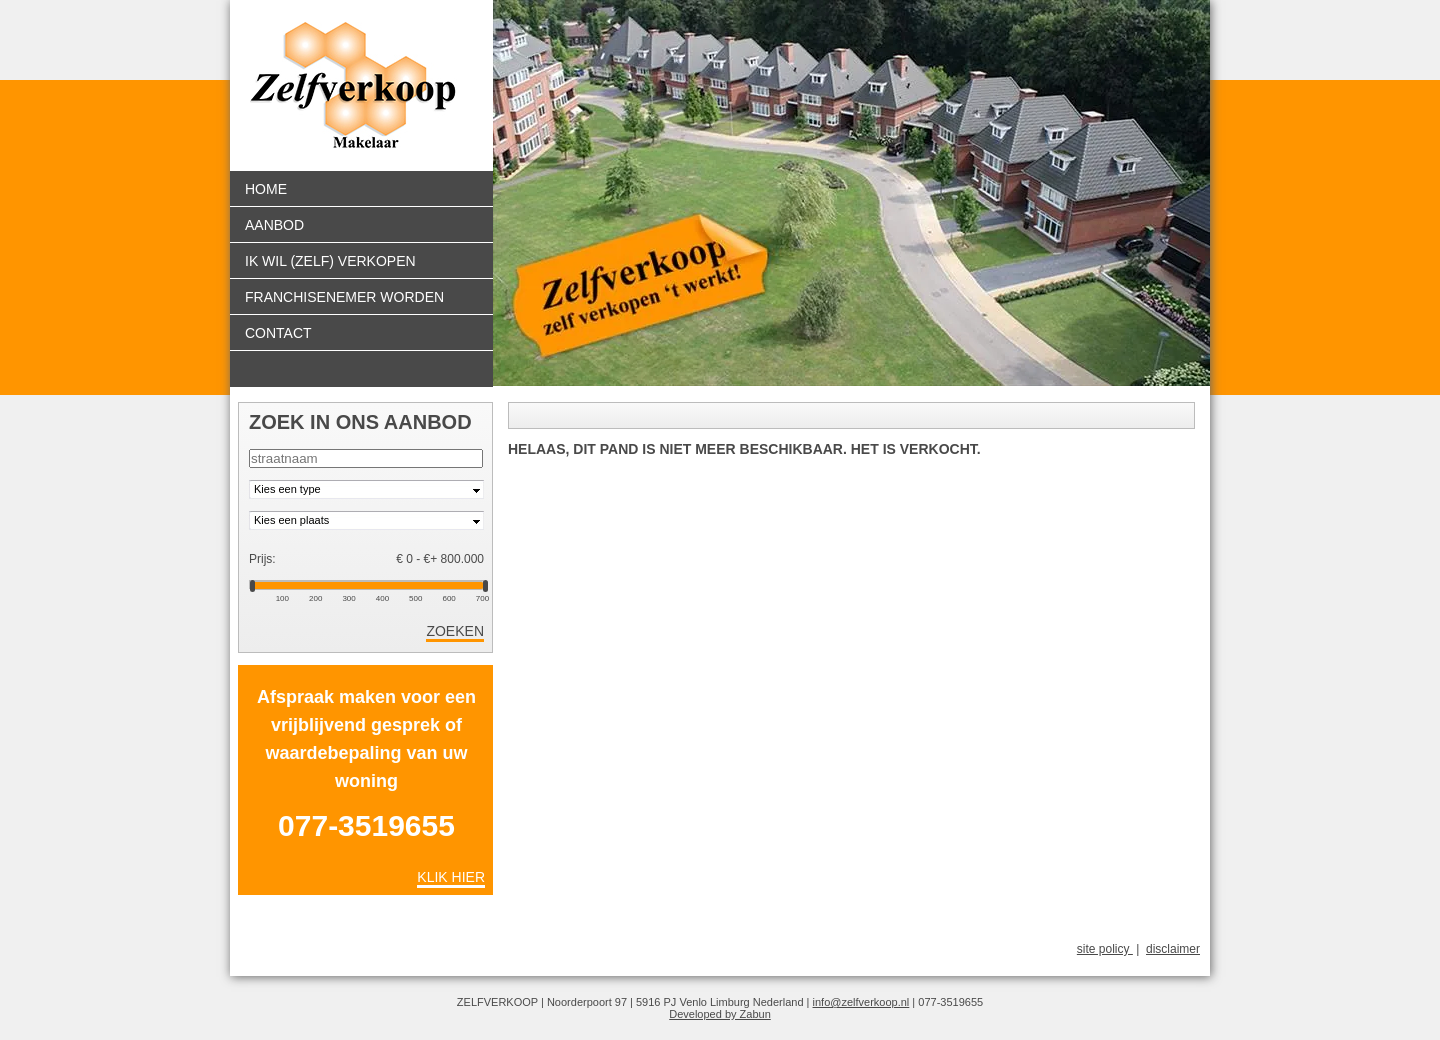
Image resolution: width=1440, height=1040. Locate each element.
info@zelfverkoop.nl (861, 1002)
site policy (1105, 949)
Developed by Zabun (720, 1014)
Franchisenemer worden (344, 297)
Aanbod (274, 225)
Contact (278, 333)
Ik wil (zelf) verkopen (330, 261)
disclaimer (1173, 949)
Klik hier (451, 877)
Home (266, 189)
